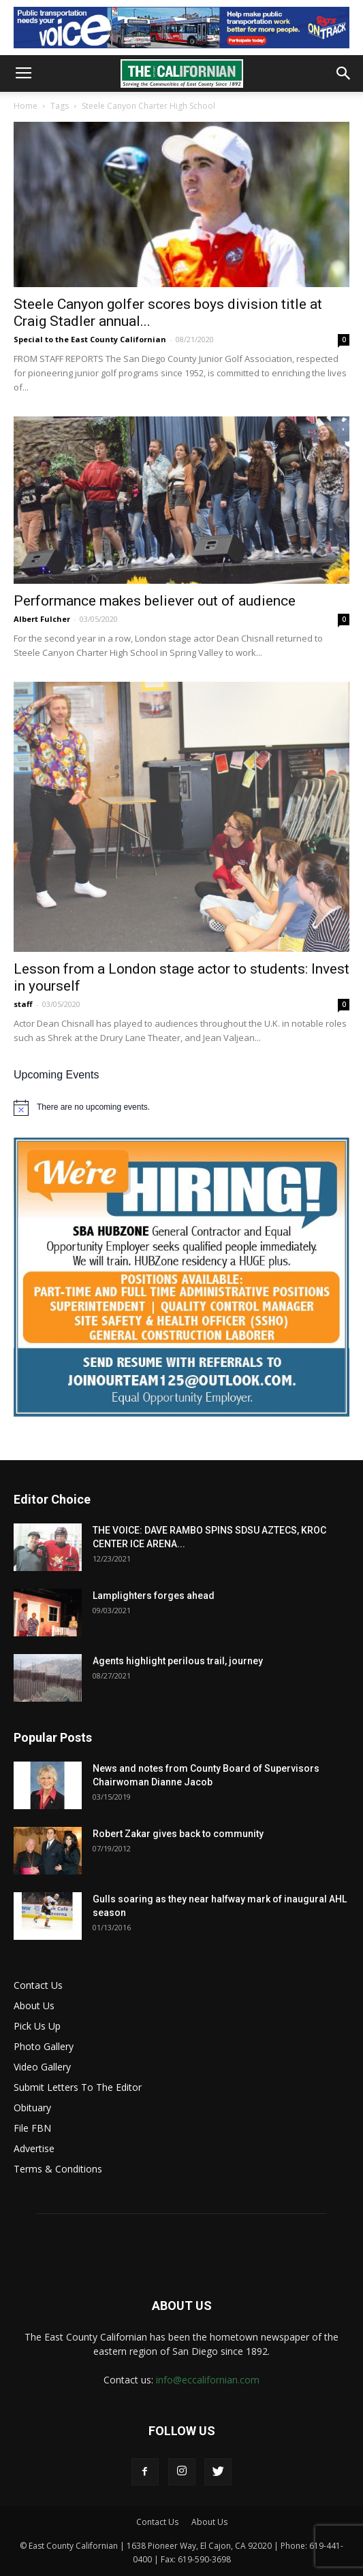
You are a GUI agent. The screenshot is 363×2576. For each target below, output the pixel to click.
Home (25, 106)
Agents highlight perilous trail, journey (178, 1660)
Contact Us (38, 1985)
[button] (344, 73)
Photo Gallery (44, 2046)
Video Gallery (42, 2066)
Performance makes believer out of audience (155, 601)
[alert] (181, 1108)
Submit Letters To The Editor (78, 2087)
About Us (34, 2005)
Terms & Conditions (58, 2168)
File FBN (32, 2127)
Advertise (34, 2148)
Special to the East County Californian (90, 339)
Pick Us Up (37, 2025)
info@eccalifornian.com (207, 2379)
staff (23, 1004)
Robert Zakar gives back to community (178, 1833)
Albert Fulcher (42, 619)
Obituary (32, 2107)
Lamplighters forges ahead (154, 1595)
